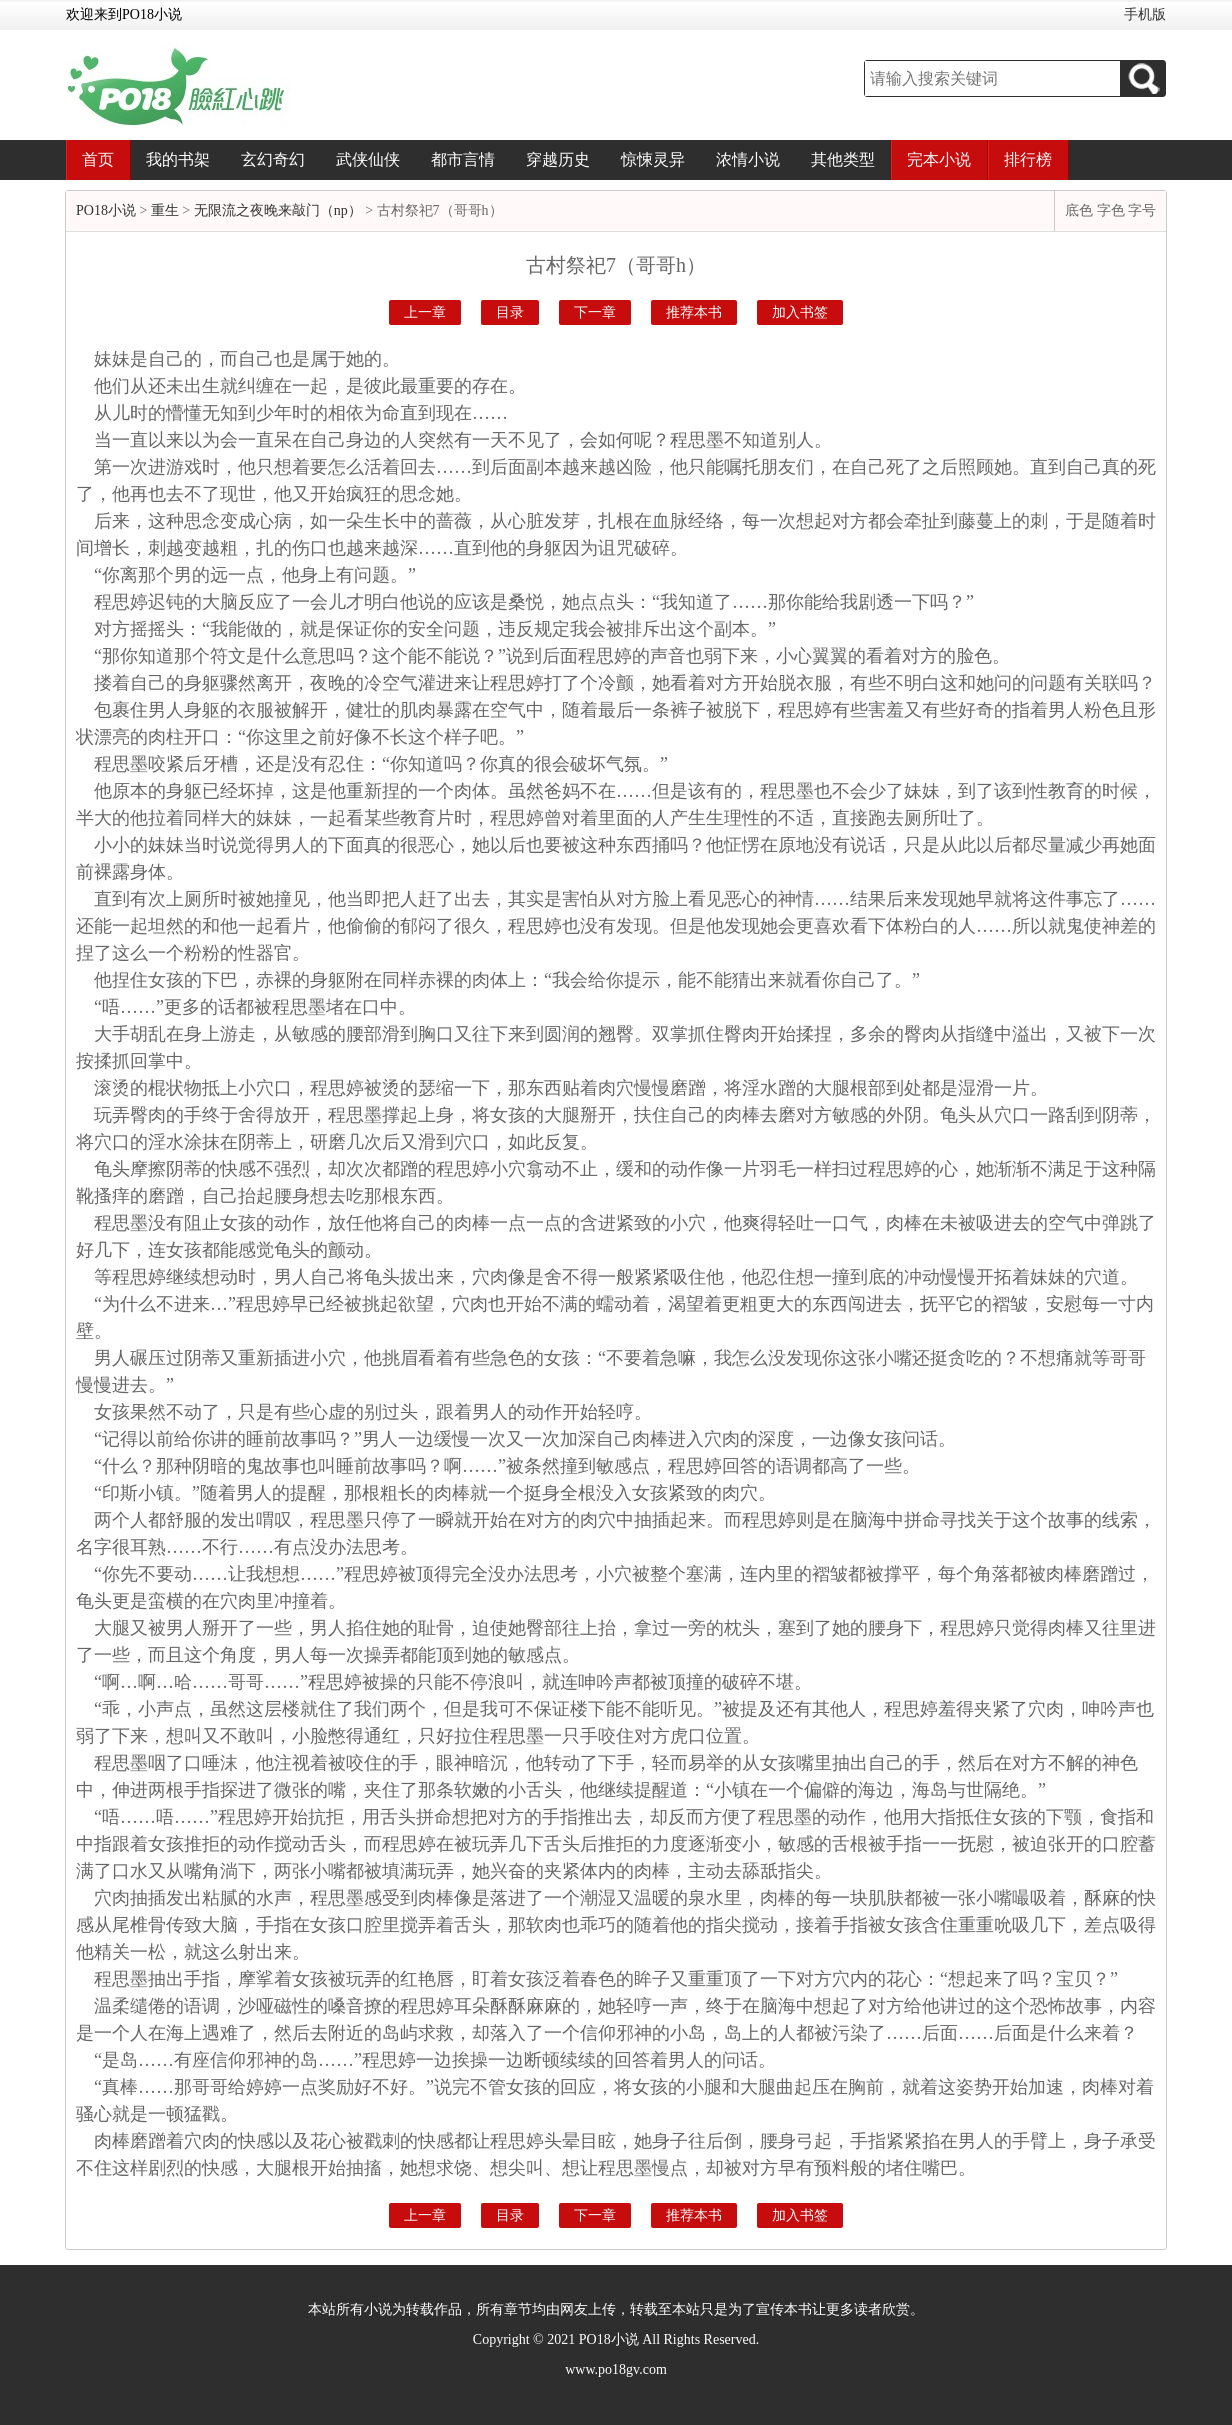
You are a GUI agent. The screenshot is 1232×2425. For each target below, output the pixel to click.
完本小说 (939, 159)
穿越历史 (558, 159)
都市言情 (463, 159)
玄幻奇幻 (273, 159)
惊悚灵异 (653, 159)
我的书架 (178, 159)
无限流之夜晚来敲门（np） (278, 210)
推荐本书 (694, 312)
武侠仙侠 (368, 159)
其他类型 (843, 159)
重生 (165, 210)
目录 (510, 312)
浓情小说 (748, 159)
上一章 (425, 312)
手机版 (1145, 14)
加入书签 (800, 312)
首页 (98, 159)
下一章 (595, 312)
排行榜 (1028, 159)
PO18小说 (106, 210)
